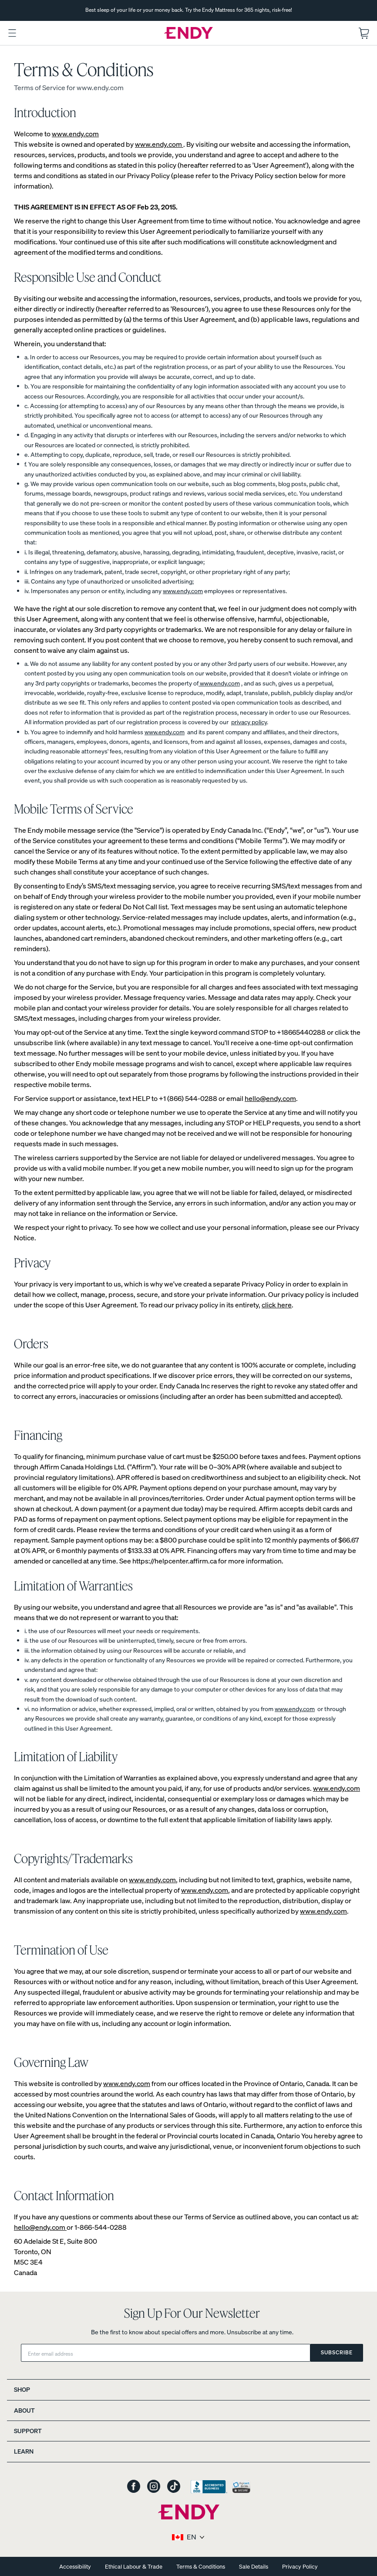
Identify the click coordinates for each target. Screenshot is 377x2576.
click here (277, 1305)
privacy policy (249, 722)
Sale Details (253, 2566)
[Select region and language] (188, 2536)
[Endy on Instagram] (154, 2487)
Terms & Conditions (200, 2566)
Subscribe (337, 2352)
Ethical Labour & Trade (133, 2566)
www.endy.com (75, 133)
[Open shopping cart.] (364, 33)
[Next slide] (364, 10)
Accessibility (75, 2566)
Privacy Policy (300, 2566)
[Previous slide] (12, 10)
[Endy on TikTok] (174, 2487)
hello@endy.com (270, 1098)
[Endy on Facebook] (134, 2487)
